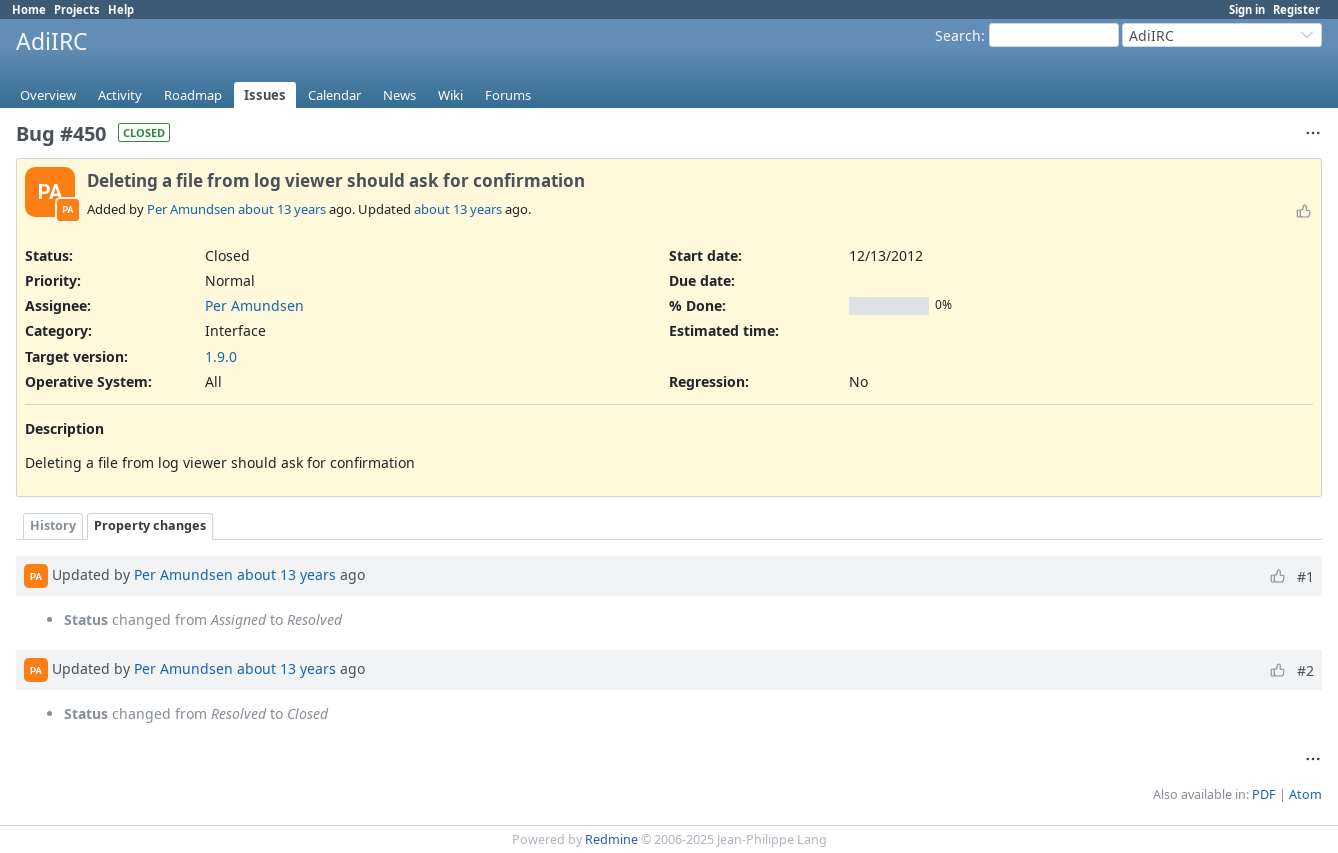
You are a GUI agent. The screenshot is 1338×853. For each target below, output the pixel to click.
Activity (120, 95)
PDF (1264, 794)
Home (29, 9)
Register (1296, 9)
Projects (77, 9)
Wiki (450, 95)
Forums (508, 95)
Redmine (611, 839)
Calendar (334, 95)
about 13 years (282, 209)
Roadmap (193, 95)
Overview (48, 95)
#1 (1305, 576)
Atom (1305, 794)
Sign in (1247, 9)
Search (958, 35)
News (399, 95)
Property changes (150, 525)
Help (121, 9)
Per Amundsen (191, 209)
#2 (1305, 670)
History (53, 525)
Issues (265, 95)
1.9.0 (221, 356)
